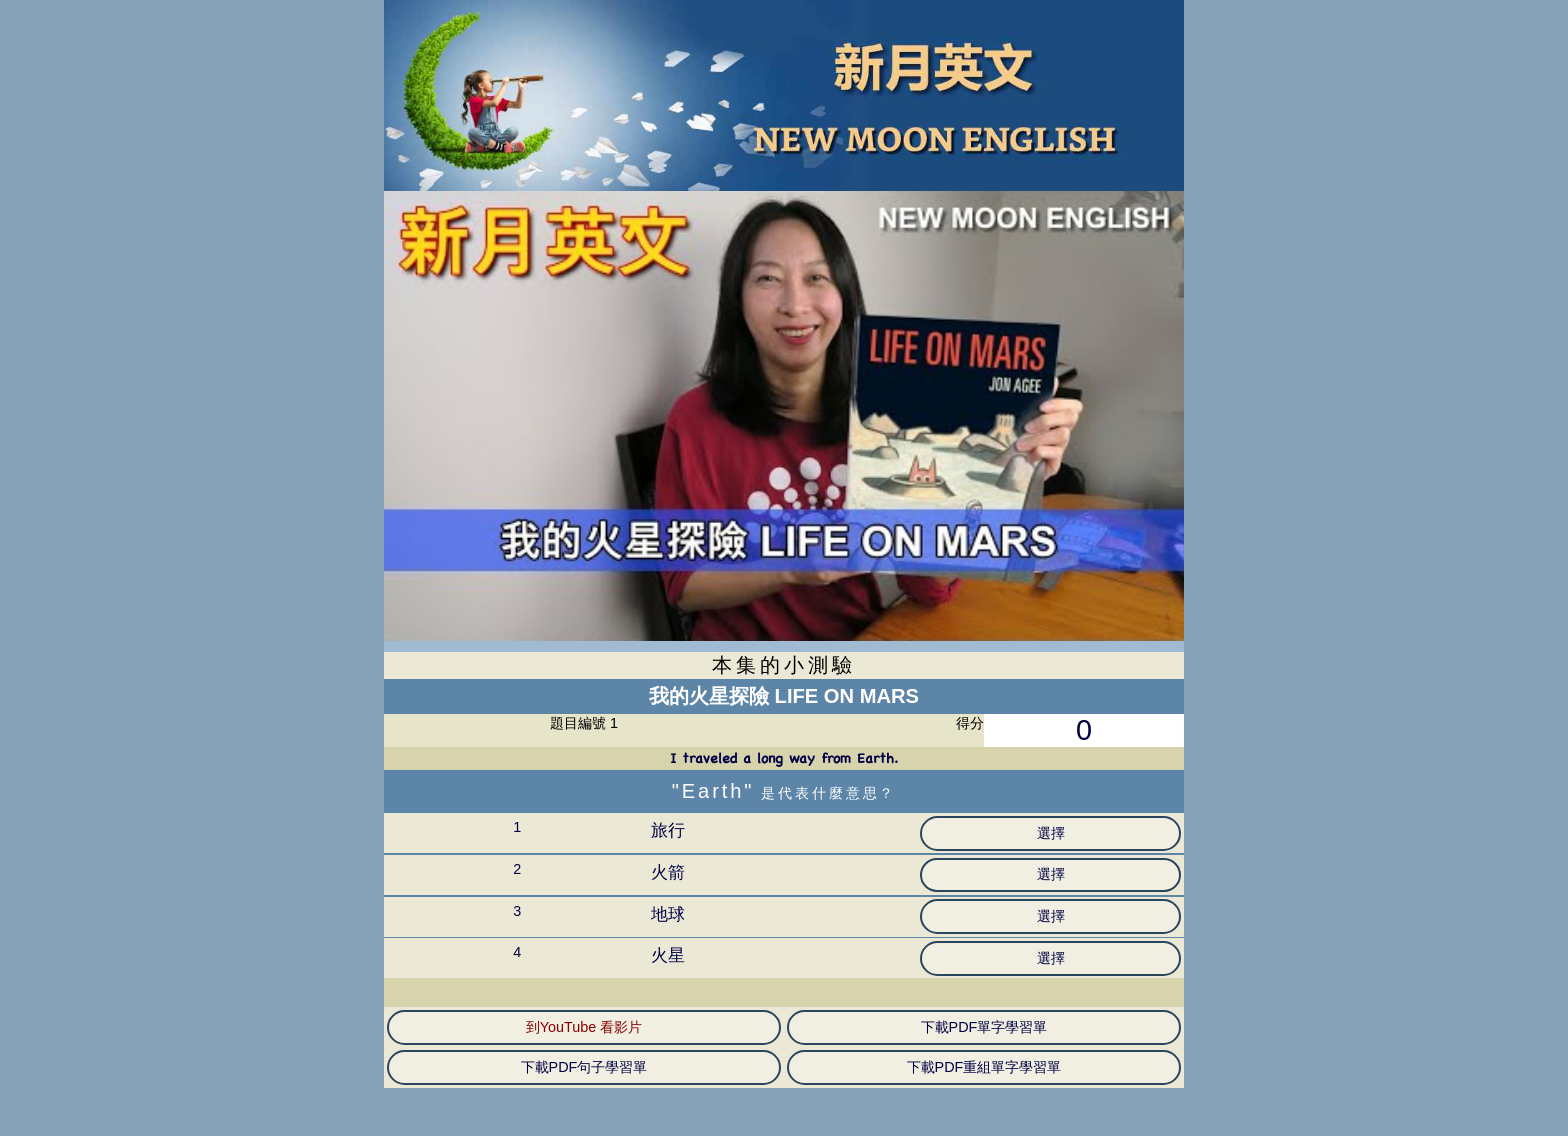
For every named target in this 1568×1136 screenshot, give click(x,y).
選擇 (1051, 833)
